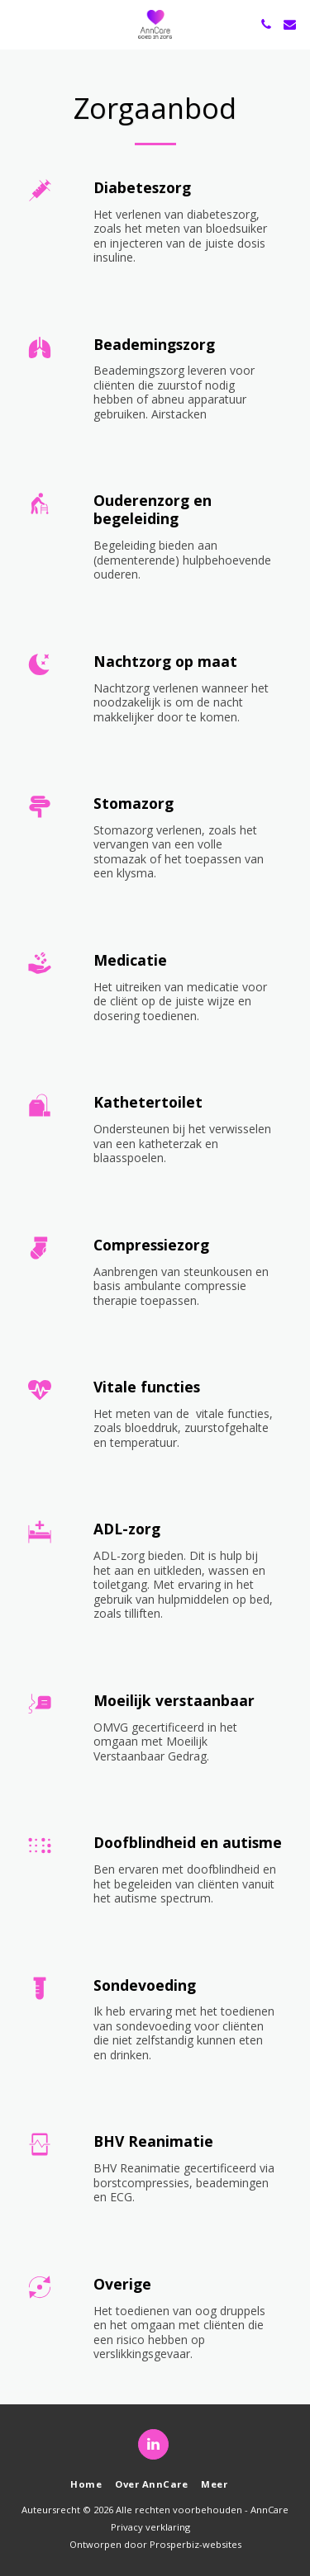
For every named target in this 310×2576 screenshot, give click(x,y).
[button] (18, 23)
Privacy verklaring (150, 2527)
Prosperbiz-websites (195, 2544)
